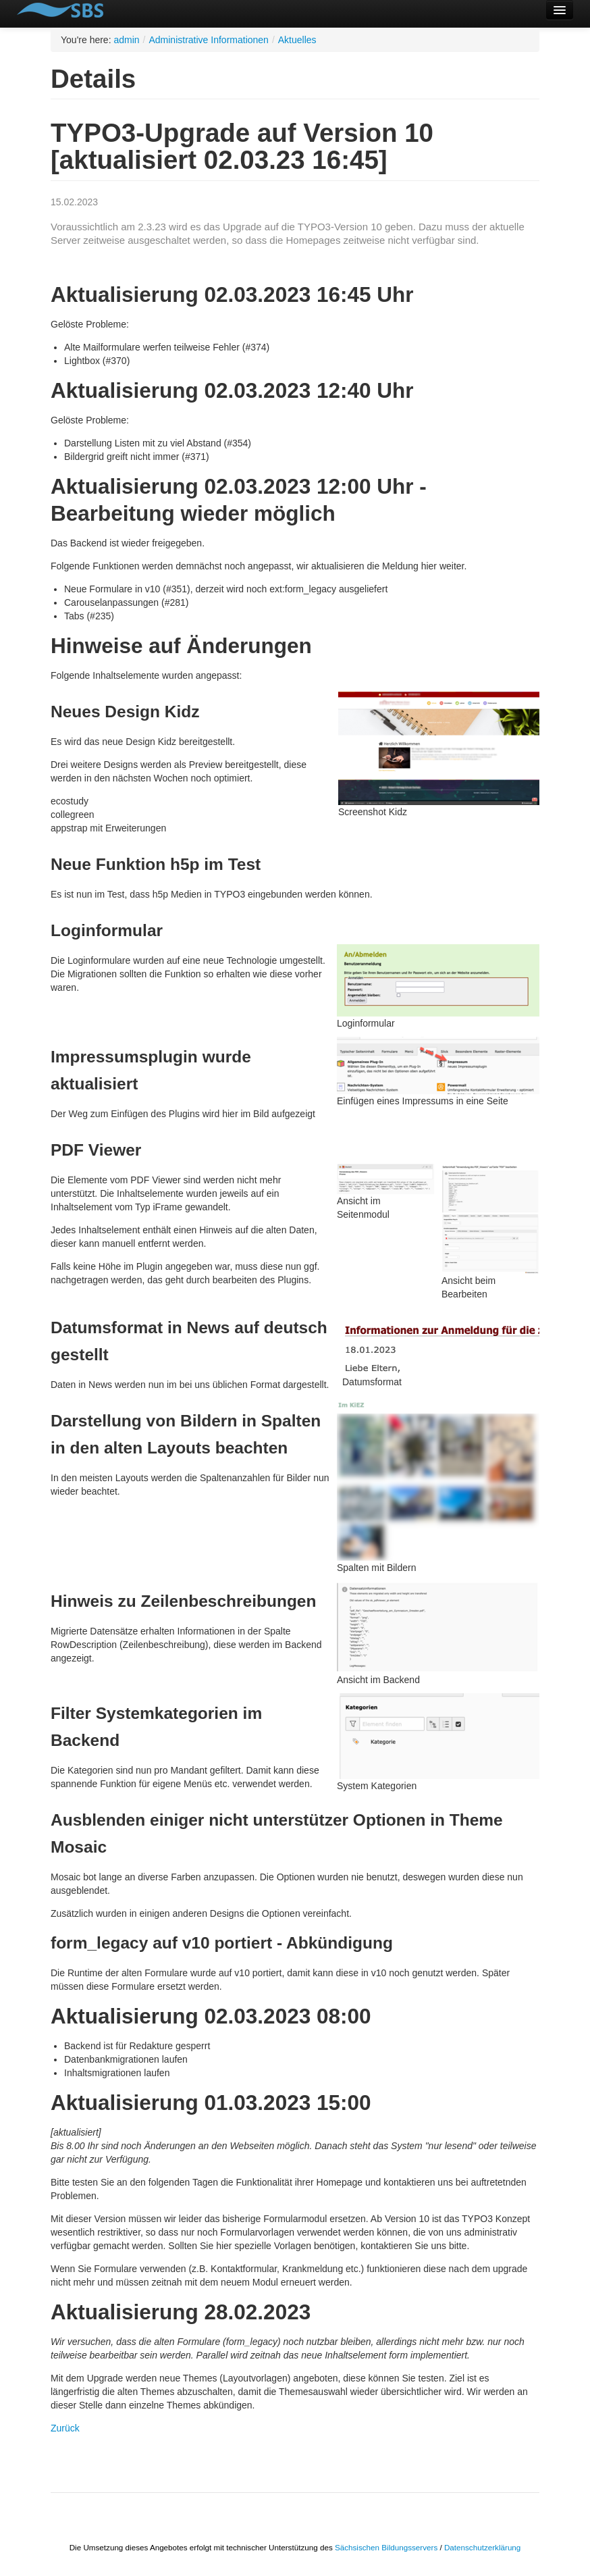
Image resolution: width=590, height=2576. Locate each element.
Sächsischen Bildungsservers (386, 2547)
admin (126, 39)
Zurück (65, 2428)
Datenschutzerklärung (482, 2547)
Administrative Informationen (208, 39)
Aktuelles (297, 39)
